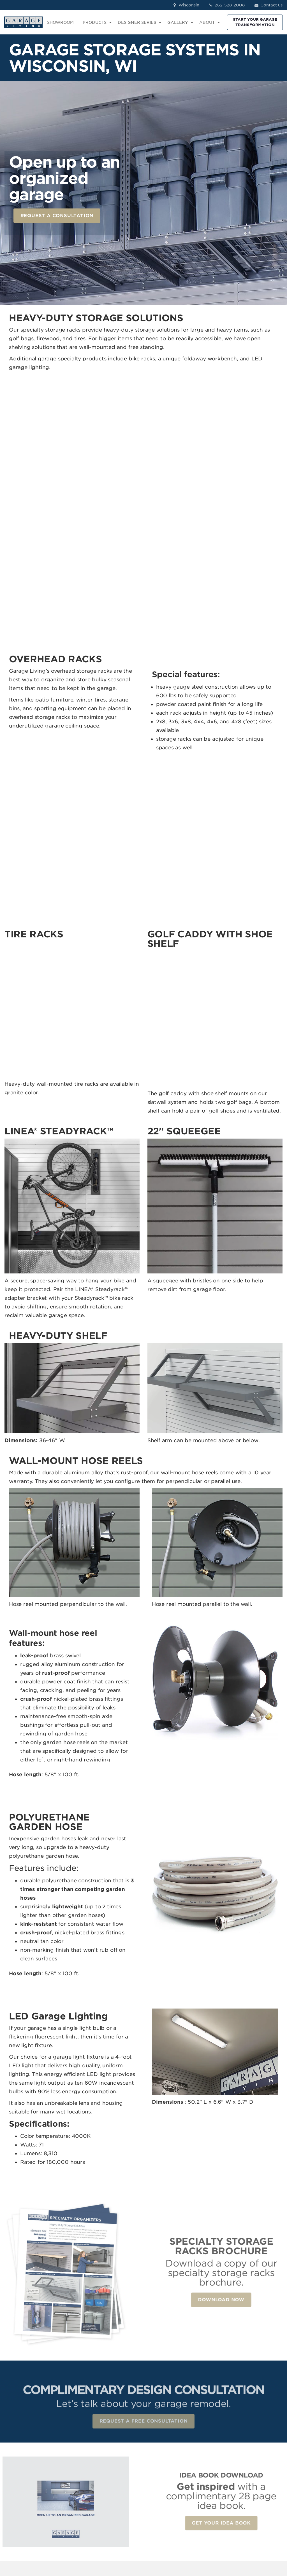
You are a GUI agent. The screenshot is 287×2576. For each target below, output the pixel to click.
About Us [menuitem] (205, 2464)
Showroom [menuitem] (207, 2439)
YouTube (260, 2472)
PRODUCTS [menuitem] (95, 22)
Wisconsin (185, 5)
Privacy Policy (88, 2541)
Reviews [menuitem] (204, 2448)
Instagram (261, 2448)
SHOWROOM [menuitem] (60, 22)
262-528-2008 (226, 5)
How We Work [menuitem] (210, 2472)
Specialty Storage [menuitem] (166, 2470)
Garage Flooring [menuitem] (165, 2439)
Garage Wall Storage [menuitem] (160, 2459)
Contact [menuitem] (204, 2456)
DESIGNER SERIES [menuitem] (137, 22)
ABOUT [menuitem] (207, 22)
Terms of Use (119, 2541)
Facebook (261, 2439)
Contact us (268, 5)
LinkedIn (260, 2456)
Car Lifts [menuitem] (156, 2478)
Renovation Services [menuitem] (160, 2489)
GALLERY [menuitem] (177, 22)
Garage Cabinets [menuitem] (165, 2448)
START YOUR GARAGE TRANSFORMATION (255, 22)
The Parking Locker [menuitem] (160, 2504)
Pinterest (260, 2464)
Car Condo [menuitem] (159, 2515)
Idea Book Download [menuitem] (206, 2483)
